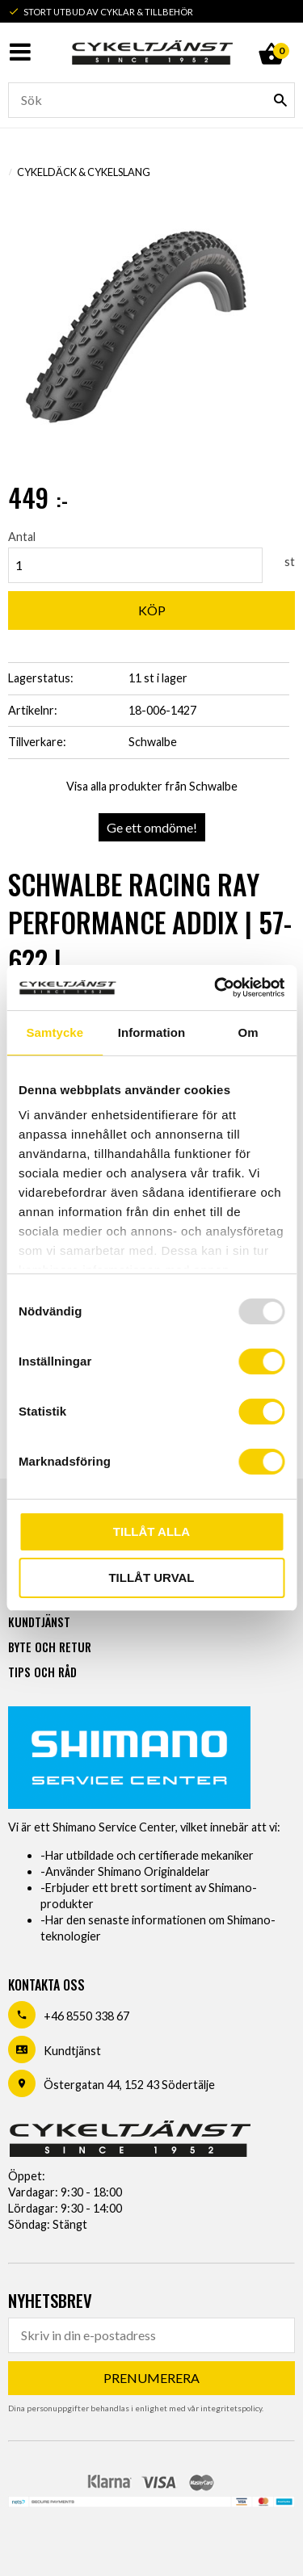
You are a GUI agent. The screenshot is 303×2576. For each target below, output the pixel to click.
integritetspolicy (231, 2408)
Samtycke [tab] (54, 1032)
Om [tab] (248, 1032)
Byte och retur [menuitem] (49, 1646)
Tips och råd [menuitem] (42, 1671)
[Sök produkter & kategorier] (151, 100)
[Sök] (280, 100)
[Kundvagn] (270, 35)
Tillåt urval (151, 1577)
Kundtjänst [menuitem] (39, 1621)
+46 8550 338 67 (86, 2016)
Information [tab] (152, 1032)
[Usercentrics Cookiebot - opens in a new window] (215, 987)
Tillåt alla (151, 1531)
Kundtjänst (72, 2051)
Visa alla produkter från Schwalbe (152, 786)
